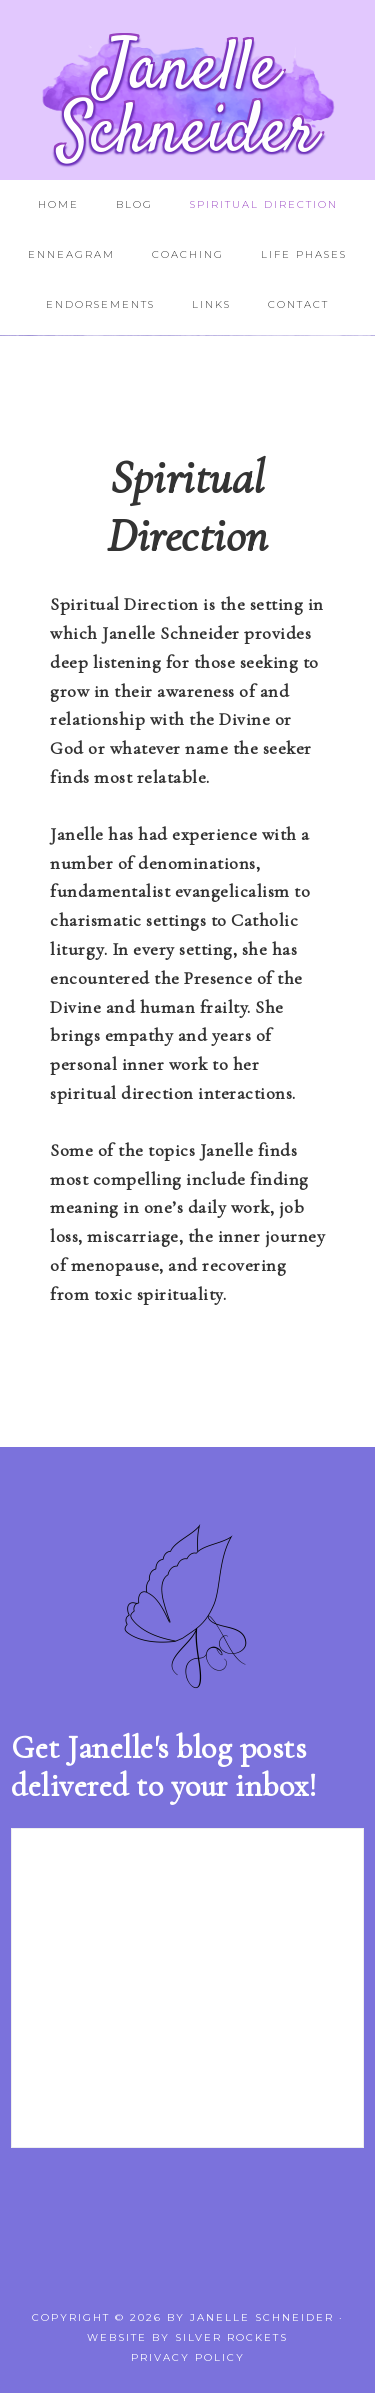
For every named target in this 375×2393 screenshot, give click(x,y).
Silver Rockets (231, 2337)
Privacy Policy (188, 2357)
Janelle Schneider (188, 101)
